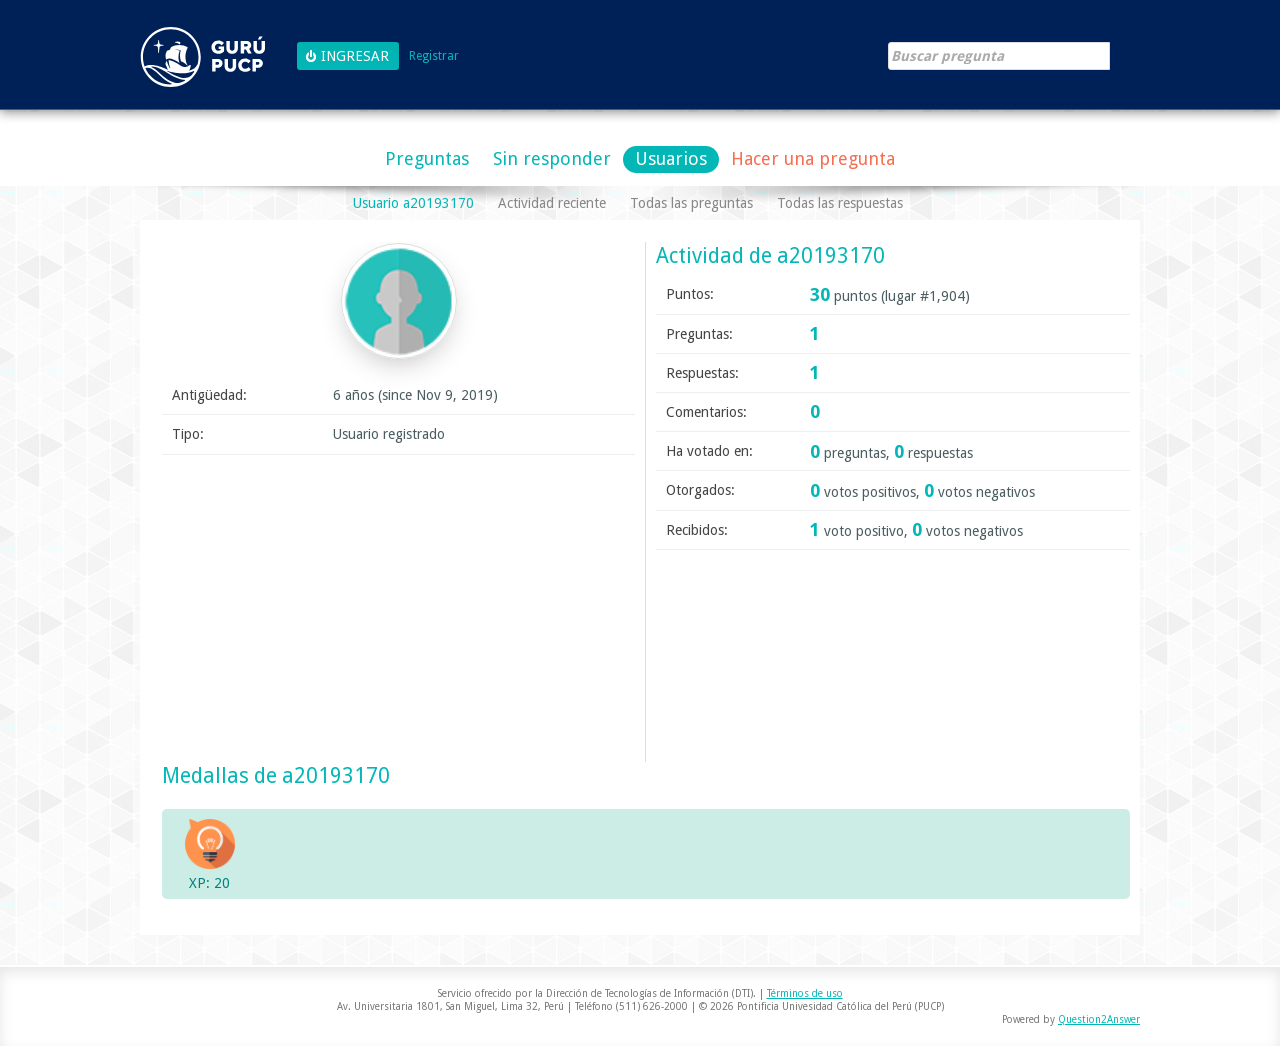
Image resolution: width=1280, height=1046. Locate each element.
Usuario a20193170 (413, 203)
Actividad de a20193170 (770, 255)
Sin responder (552, 158)
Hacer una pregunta (813, 158)
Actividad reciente (552, 203)
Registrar (434, 56)
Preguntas (427, 158)
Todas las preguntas (691, 203)
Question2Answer (1099, 1019)
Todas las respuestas (840, 203)
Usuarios (671, 158)
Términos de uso (805, 993)
